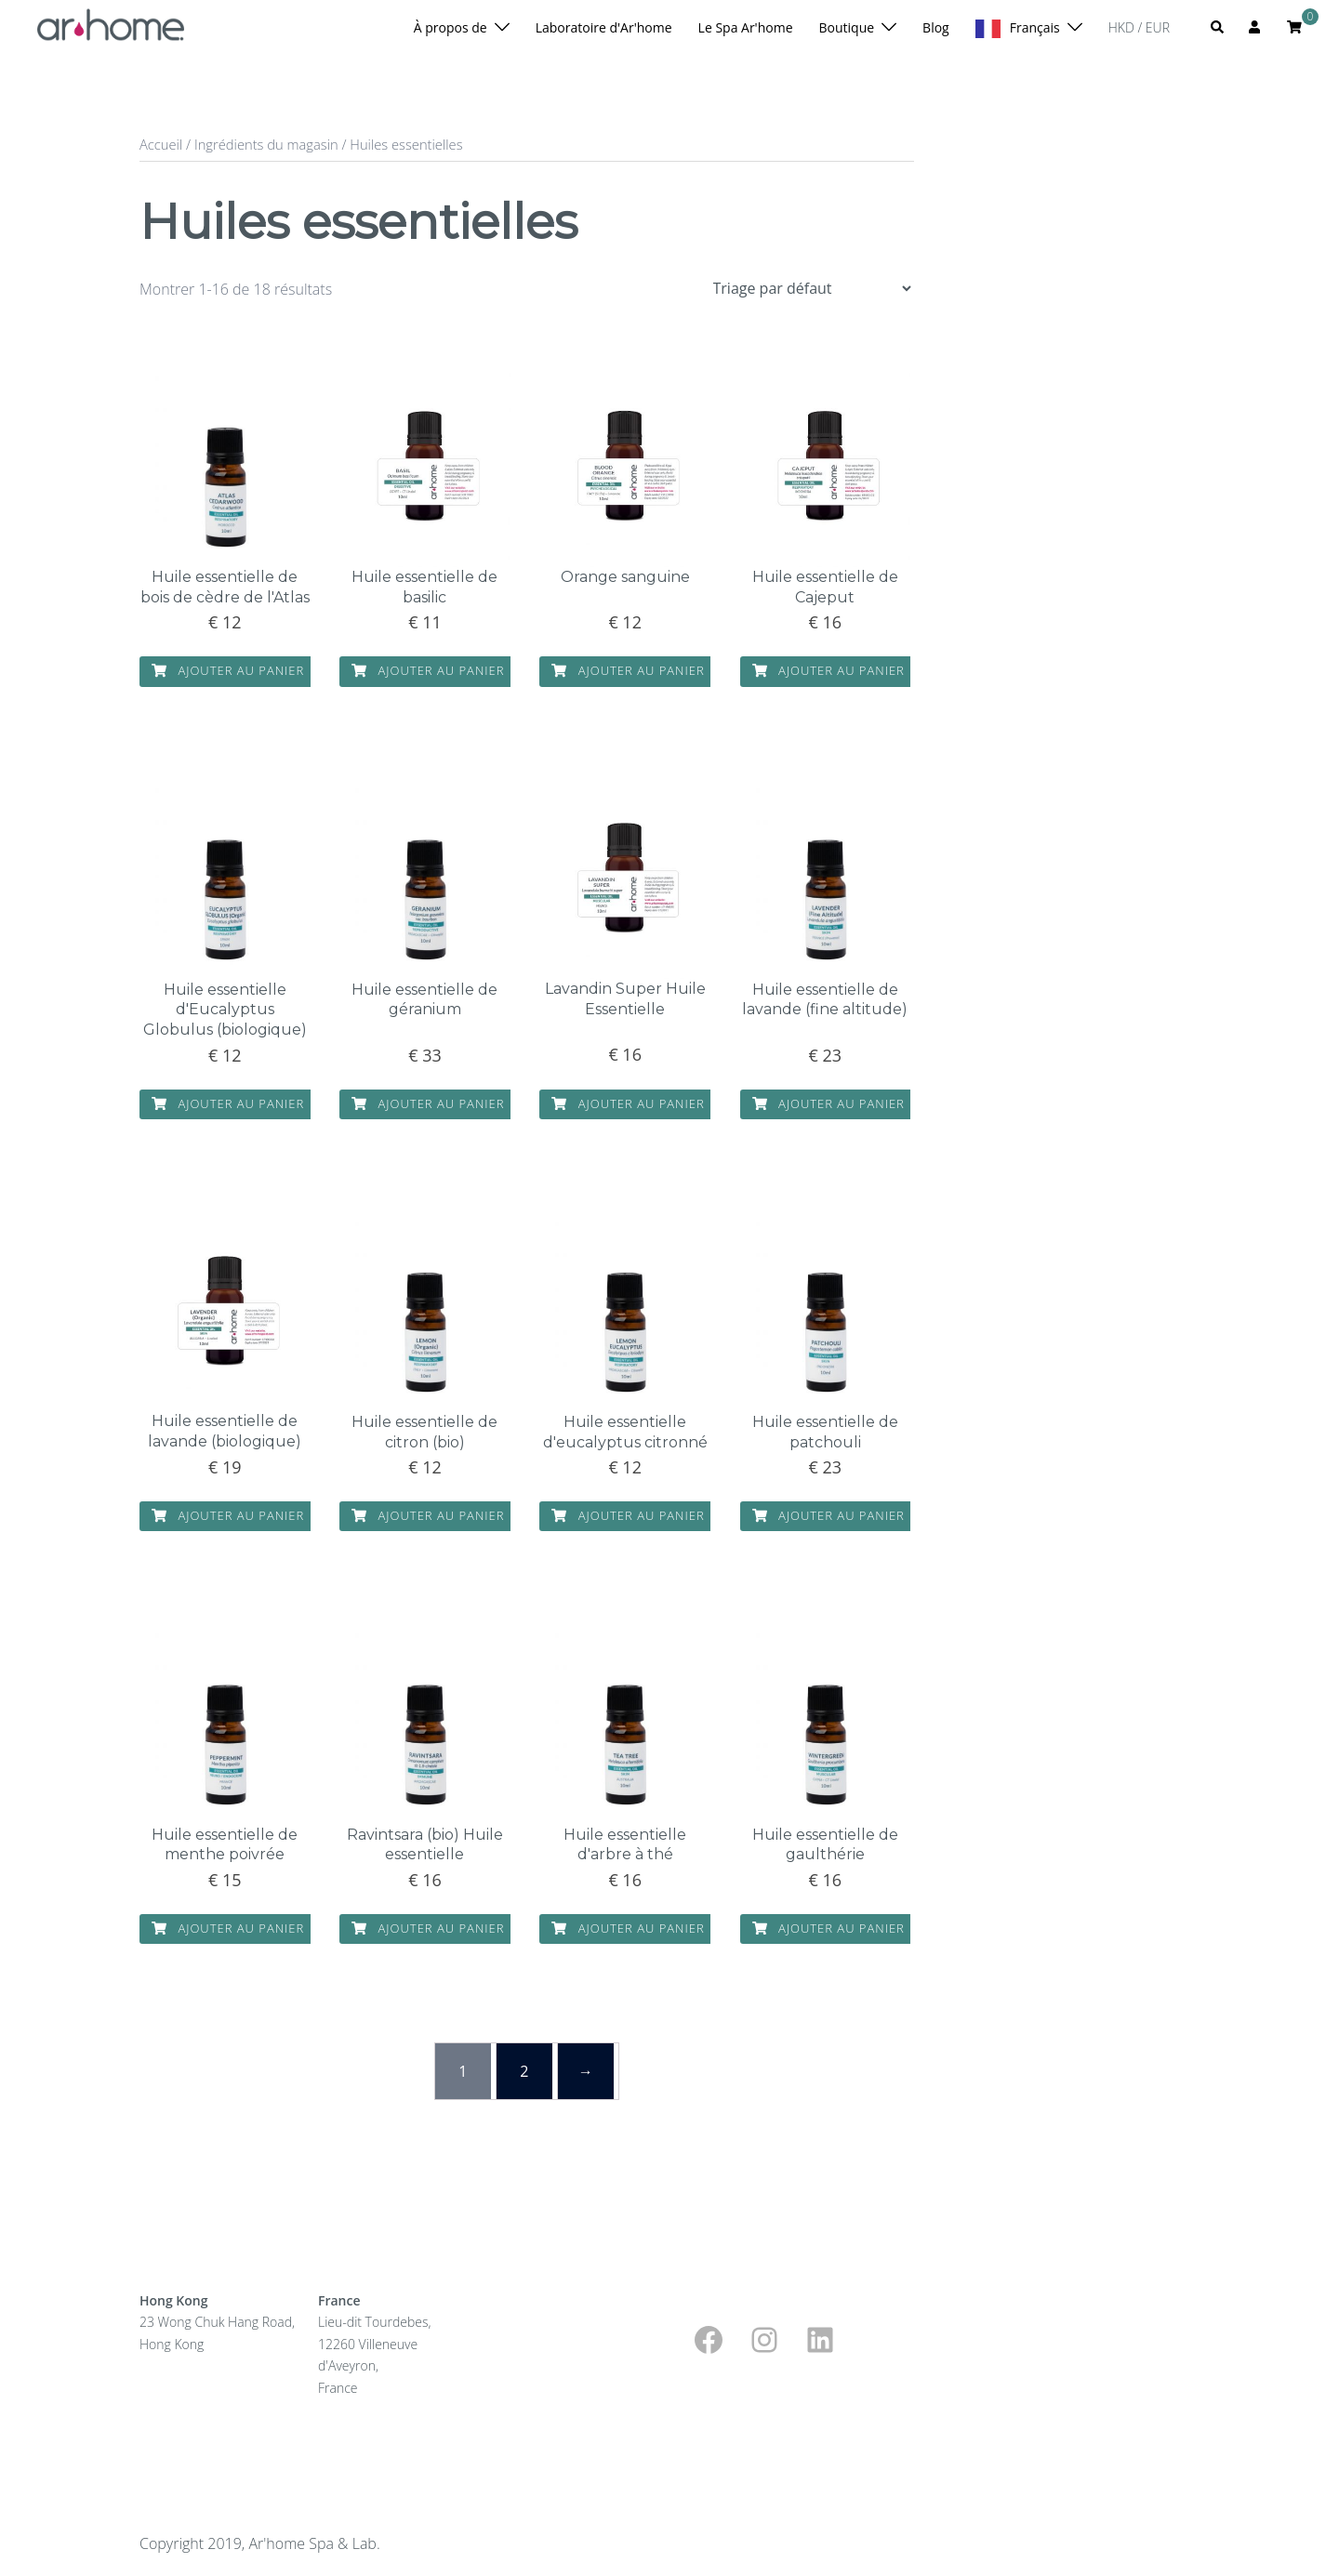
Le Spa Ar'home (745, 27)
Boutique (847, 27)
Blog (935, 27)
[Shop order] (811, 288)
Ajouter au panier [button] (228, 671)
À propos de (450, 27)
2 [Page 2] (524, 2071)
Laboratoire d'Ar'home (604, 27)
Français (1035, 27)
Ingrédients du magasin (266, 144)
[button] (1218, 27)
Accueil (160, 144)
